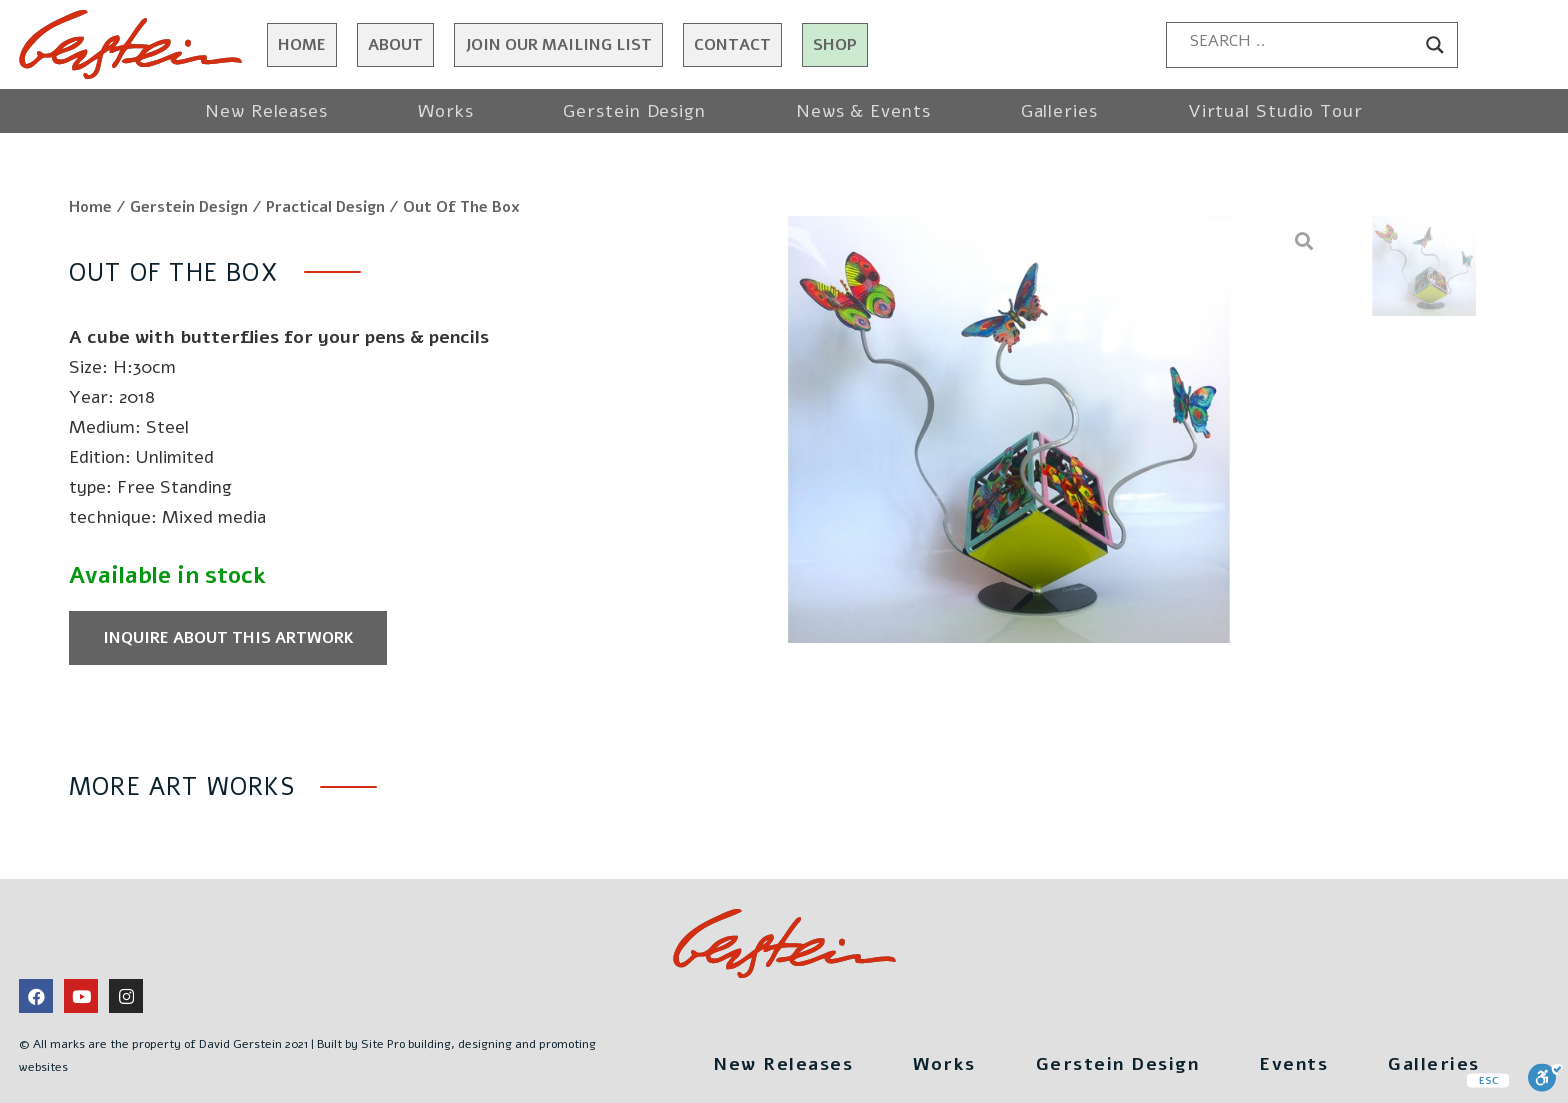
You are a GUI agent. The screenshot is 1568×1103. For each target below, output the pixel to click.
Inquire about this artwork (228, 638)
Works (446, 111)
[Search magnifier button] (1435, 45)
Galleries (1059, 111)
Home (302, 45)
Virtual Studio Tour (1275, 111)
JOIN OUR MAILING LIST (558, 45)
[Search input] (1303, 41)
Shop (835, 45)
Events (1293, 1064)
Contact (732, 45)
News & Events (863, 111)
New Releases (266, 111)
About (395, 45)
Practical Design (325, 207)
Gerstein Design (634, 111)
